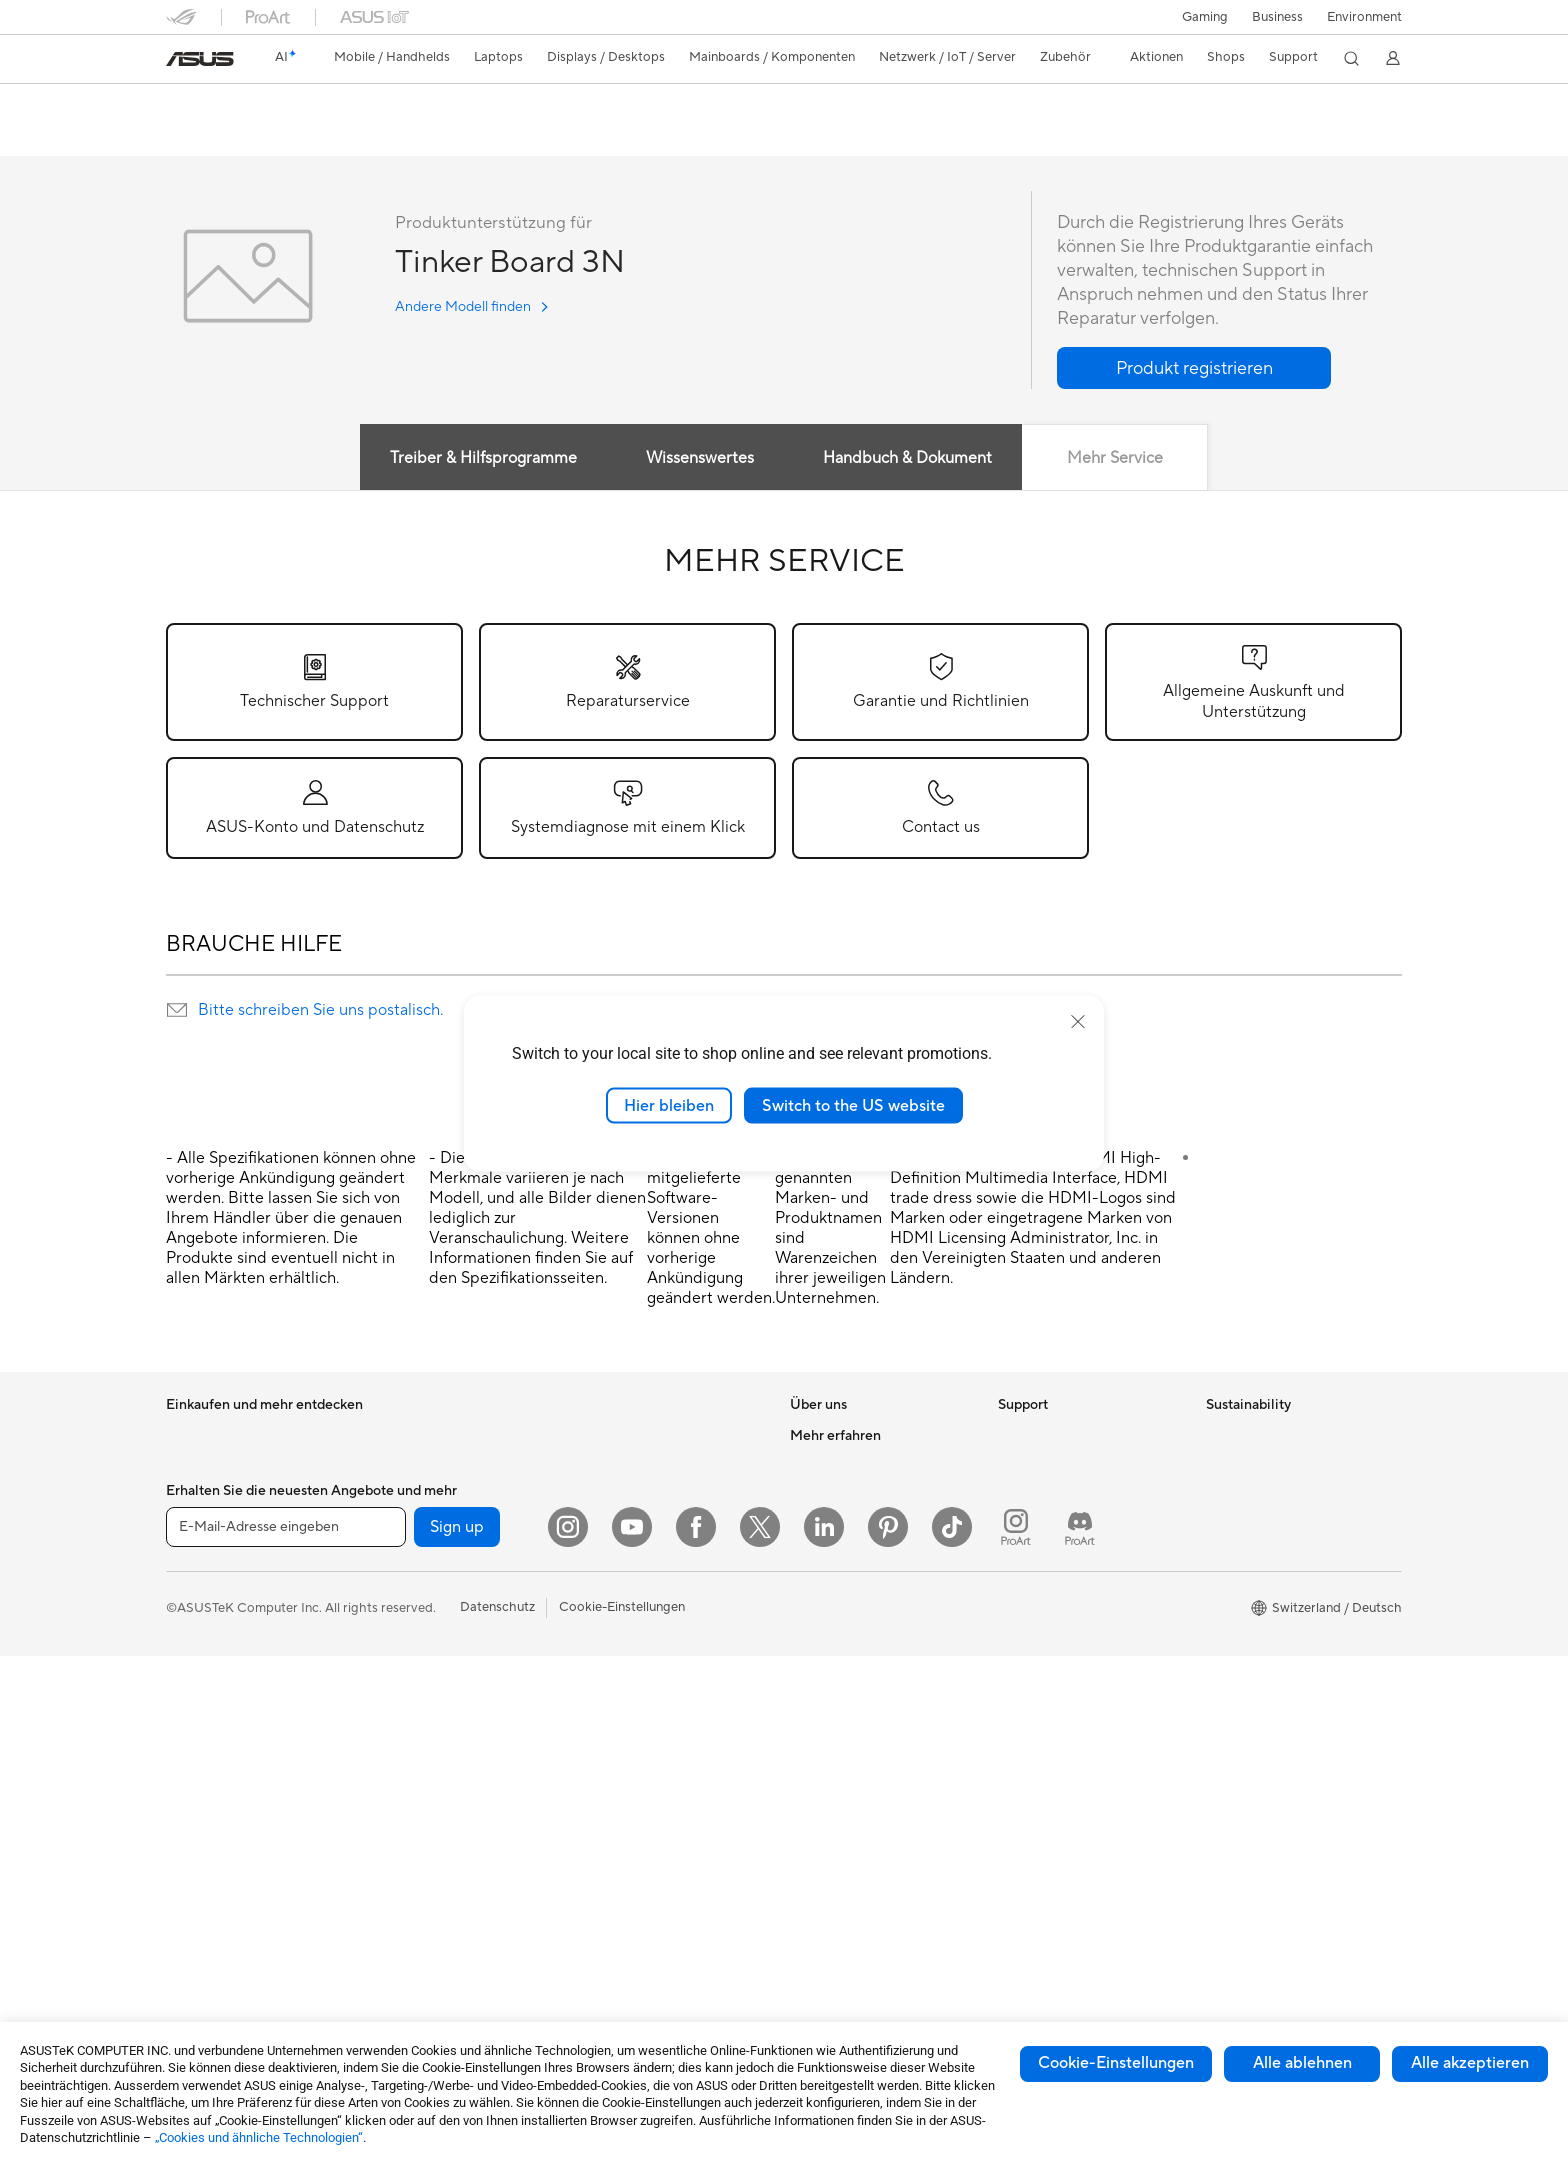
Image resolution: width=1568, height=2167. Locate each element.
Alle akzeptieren (1470, 2063)
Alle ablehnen (1302, 2063)
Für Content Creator (226, 1588)
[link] (200, 59)
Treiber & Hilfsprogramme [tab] (481, 459)
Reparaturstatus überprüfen (1080, 1466)
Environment (1364, 17)
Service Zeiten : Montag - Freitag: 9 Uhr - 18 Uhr (1072, 1624)
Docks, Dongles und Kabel (656, 1799)
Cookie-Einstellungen (1116, 2063)
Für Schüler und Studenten (244, 1618)
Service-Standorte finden (1072, 1496)
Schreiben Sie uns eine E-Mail (1084, 1556)
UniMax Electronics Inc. (859, 1646)
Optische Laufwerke (432, 1737)
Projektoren (201, 1739)
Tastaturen (610, 1573)
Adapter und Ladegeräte (651, 1769)
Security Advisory (1050, 1662)
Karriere (814, 1466)
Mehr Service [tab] (1116, 459)
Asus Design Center (848, 1767)
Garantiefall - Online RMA (1073, 1436)
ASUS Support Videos (1063, 1692)
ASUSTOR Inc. (833, 1586)
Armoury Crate (834, 1917)
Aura (804, 1947)
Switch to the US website (853, 1105)
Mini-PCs (400, 1496)
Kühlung (397, 1647)
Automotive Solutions (854, 1827)
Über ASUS (824, 1436)
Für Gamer (197, 1648)
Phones (188, 1467)
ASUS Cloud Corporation (865, 1616)
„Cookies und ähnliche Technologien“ (259, 2137)
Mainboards (408, 1557)
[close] (1078, 1021)
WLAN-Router (621, 1436)
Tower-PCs (198, 1799)
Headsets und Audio (638, 1633)
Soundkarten (411, 1707)
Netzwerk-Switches (637, 1512)
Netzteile (399, 1677)
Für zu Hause (203, 1528)
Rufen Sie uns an (1045, 1586)
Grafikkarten (410, 1587)
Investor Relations (843, 1526)
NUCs (391, 1466)
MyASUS (1025, 1722)
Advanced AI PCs (841, 1737)
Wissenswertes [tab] (699, 459)
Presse (809, 1556)
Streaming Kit (619, 1663)
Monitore (193, 1709)
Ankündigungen (836, 1496)
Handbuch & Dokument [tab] (907, 459)
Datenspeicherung (427, 1767)
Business (1277, 17)
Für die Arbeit (206, 1558)
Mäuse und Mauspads (643, 1603)
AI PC (807, 1707)
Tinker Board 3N (240, 104)
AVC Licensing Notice (854, 1857)
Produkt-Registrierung (1064, 1526)
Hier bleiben (669, 1105)
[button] (1205, 17)
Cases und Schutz (631, 1739)
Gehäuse (399, 1617)
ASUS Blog (823, 1887)
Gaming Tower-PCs (430, 1436)
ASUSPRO (821, 1797)
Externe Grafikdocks (433, 1797)
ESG (1219, 1436)
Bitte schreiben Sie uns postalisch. (320, 1011)
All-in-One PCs (209, 1769)
